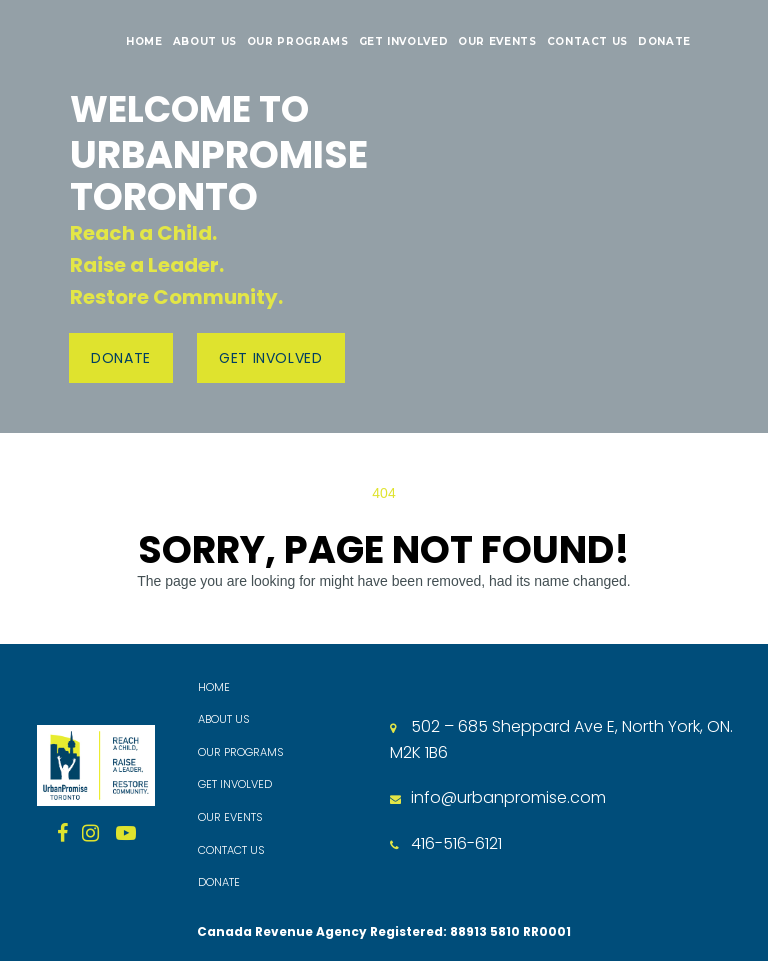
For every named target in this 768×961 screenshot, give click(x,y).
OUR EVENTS (497, 41)
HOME (144, 41)
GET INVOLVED (404, 41)
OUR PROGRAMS (298, 41)
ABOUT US (205, 41)
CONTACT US (587, 41)
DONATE (664, 41)
